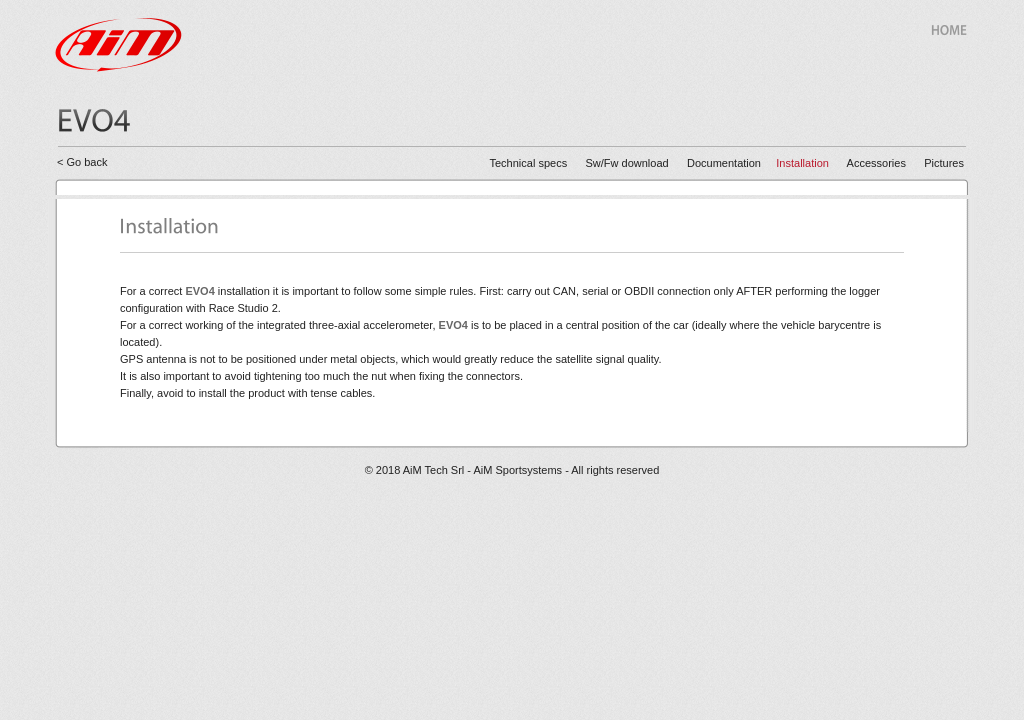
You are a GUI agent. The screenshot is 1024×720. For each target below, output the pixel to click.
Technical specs (529, 163)
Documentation (724, 163)
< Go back (82, 162)
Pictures (944, 163)
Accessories (886, 163)
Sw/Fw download (627, 163)
